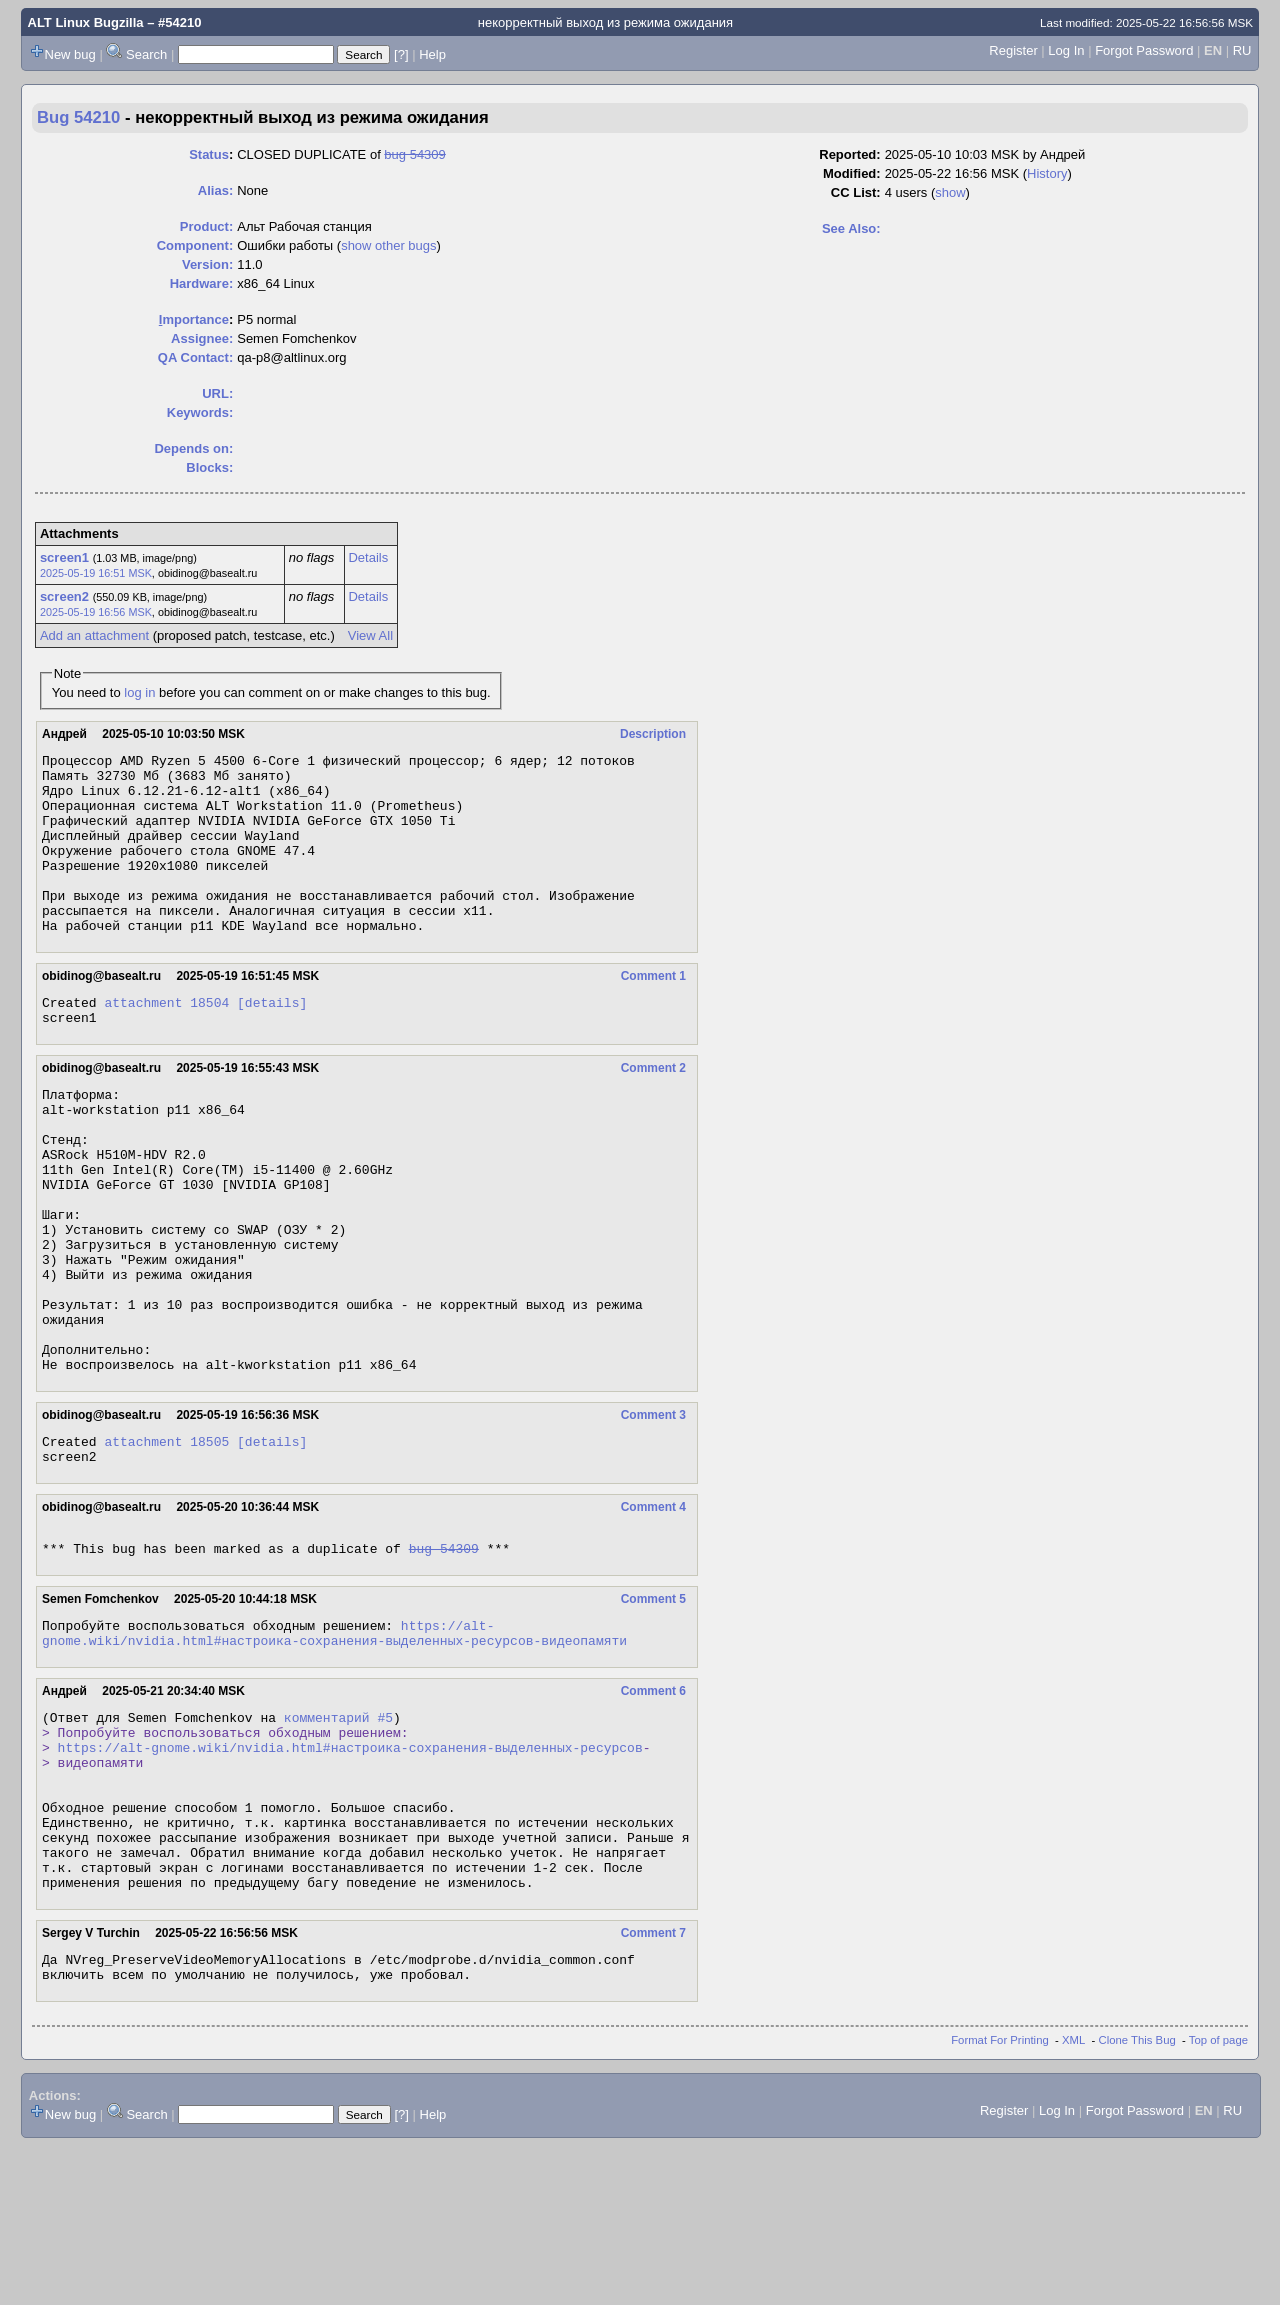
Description (653, 734)
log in (139, 692)
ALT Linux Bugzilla (86, 22)
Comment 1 (653, 1012)
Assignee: (202, 338)
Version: (207, 264)
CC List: (856, 192)
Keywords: (200, 412)
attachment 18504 (166, 1041)
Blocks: (209, 467)
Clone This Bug (1137, 2199)
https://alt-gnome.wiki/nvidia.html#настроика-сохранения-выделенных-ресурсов (350, 1873)
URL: (217, 393)
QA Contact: (195, 357)
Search (146, 54)
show (950, 192)
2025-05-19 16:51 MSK (96, 573)
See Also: (851, 228)
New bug (70, 54)
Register (1013, 50)
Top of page (1218, 2199)
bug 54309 (414, 154)
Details (368, 557)
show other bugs (388, 245)
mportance (194, 319)
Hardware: (202, 283)
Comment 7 (653, 2086)
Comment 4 (653, 1612)
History (1047, 173)
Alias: (215, 190)
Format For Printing (1000, 2199)
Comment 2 (653, 1110)
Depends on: (193, 448)
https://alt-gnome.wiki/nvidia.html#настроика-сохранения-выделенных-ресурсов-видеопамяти (334, 1748)
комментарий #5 (338, 1837)
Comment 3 (653, 1514)
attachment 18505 (166, 1543)
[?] (401, 54)
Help (432, 54)
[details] (272, 1041)
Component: (195, 245)
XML (1073, 2199)
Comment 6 (653, 1808)
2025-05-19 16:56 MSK (96, 612)
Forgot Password (1144, 50)
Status (209, 154)
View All (370, 635)
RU (1242, 50)
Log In (1066, 50)
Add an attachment (94, 635)
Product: (206, 226)
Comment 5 (653, 1710)
